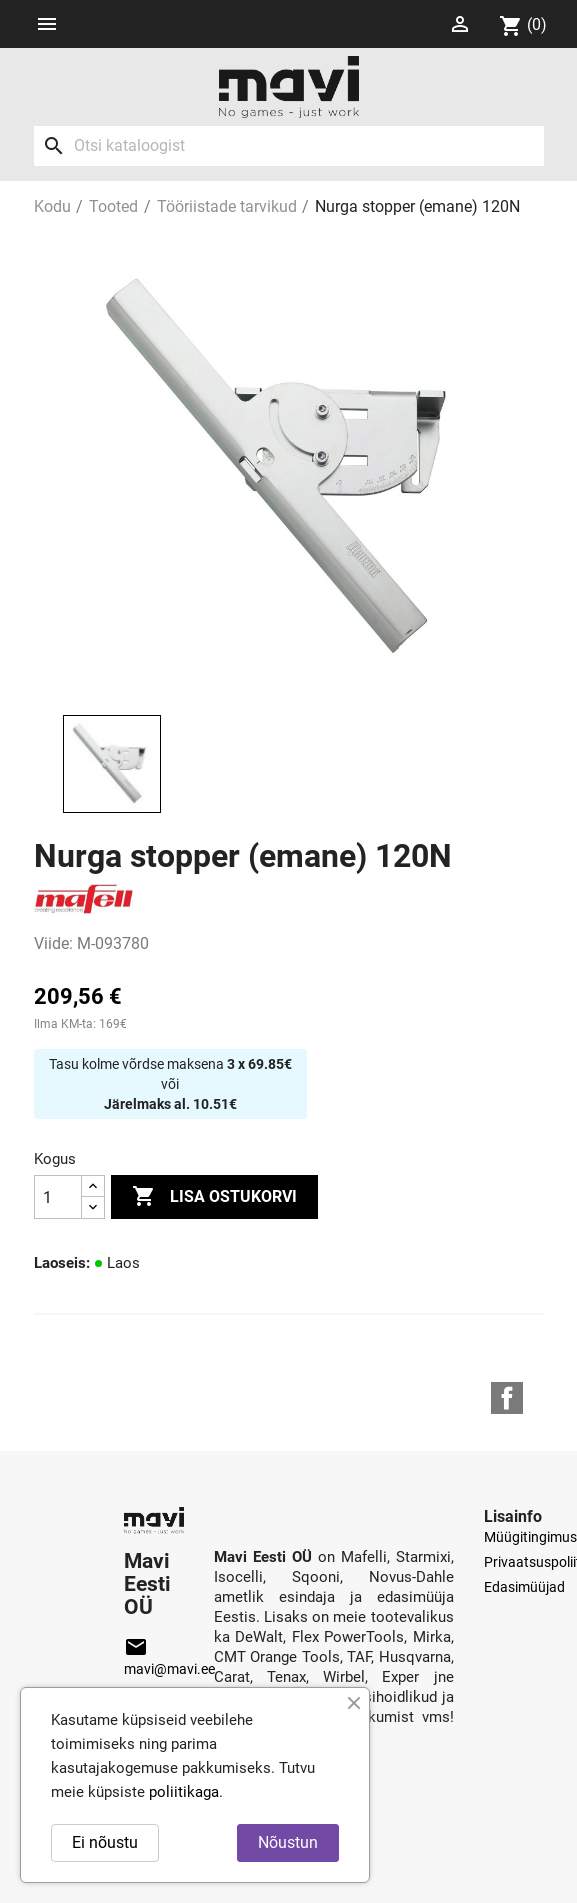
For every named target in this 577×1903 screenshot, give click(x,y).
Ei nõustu (105, 1842)
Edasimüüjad (524, 1587)
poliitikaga (184, 1792)
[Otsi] (289, 146)
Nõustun (288, 1842)
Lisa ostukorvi (214, 1197)
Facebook (507, 1398)
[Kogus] (58, 1197)
